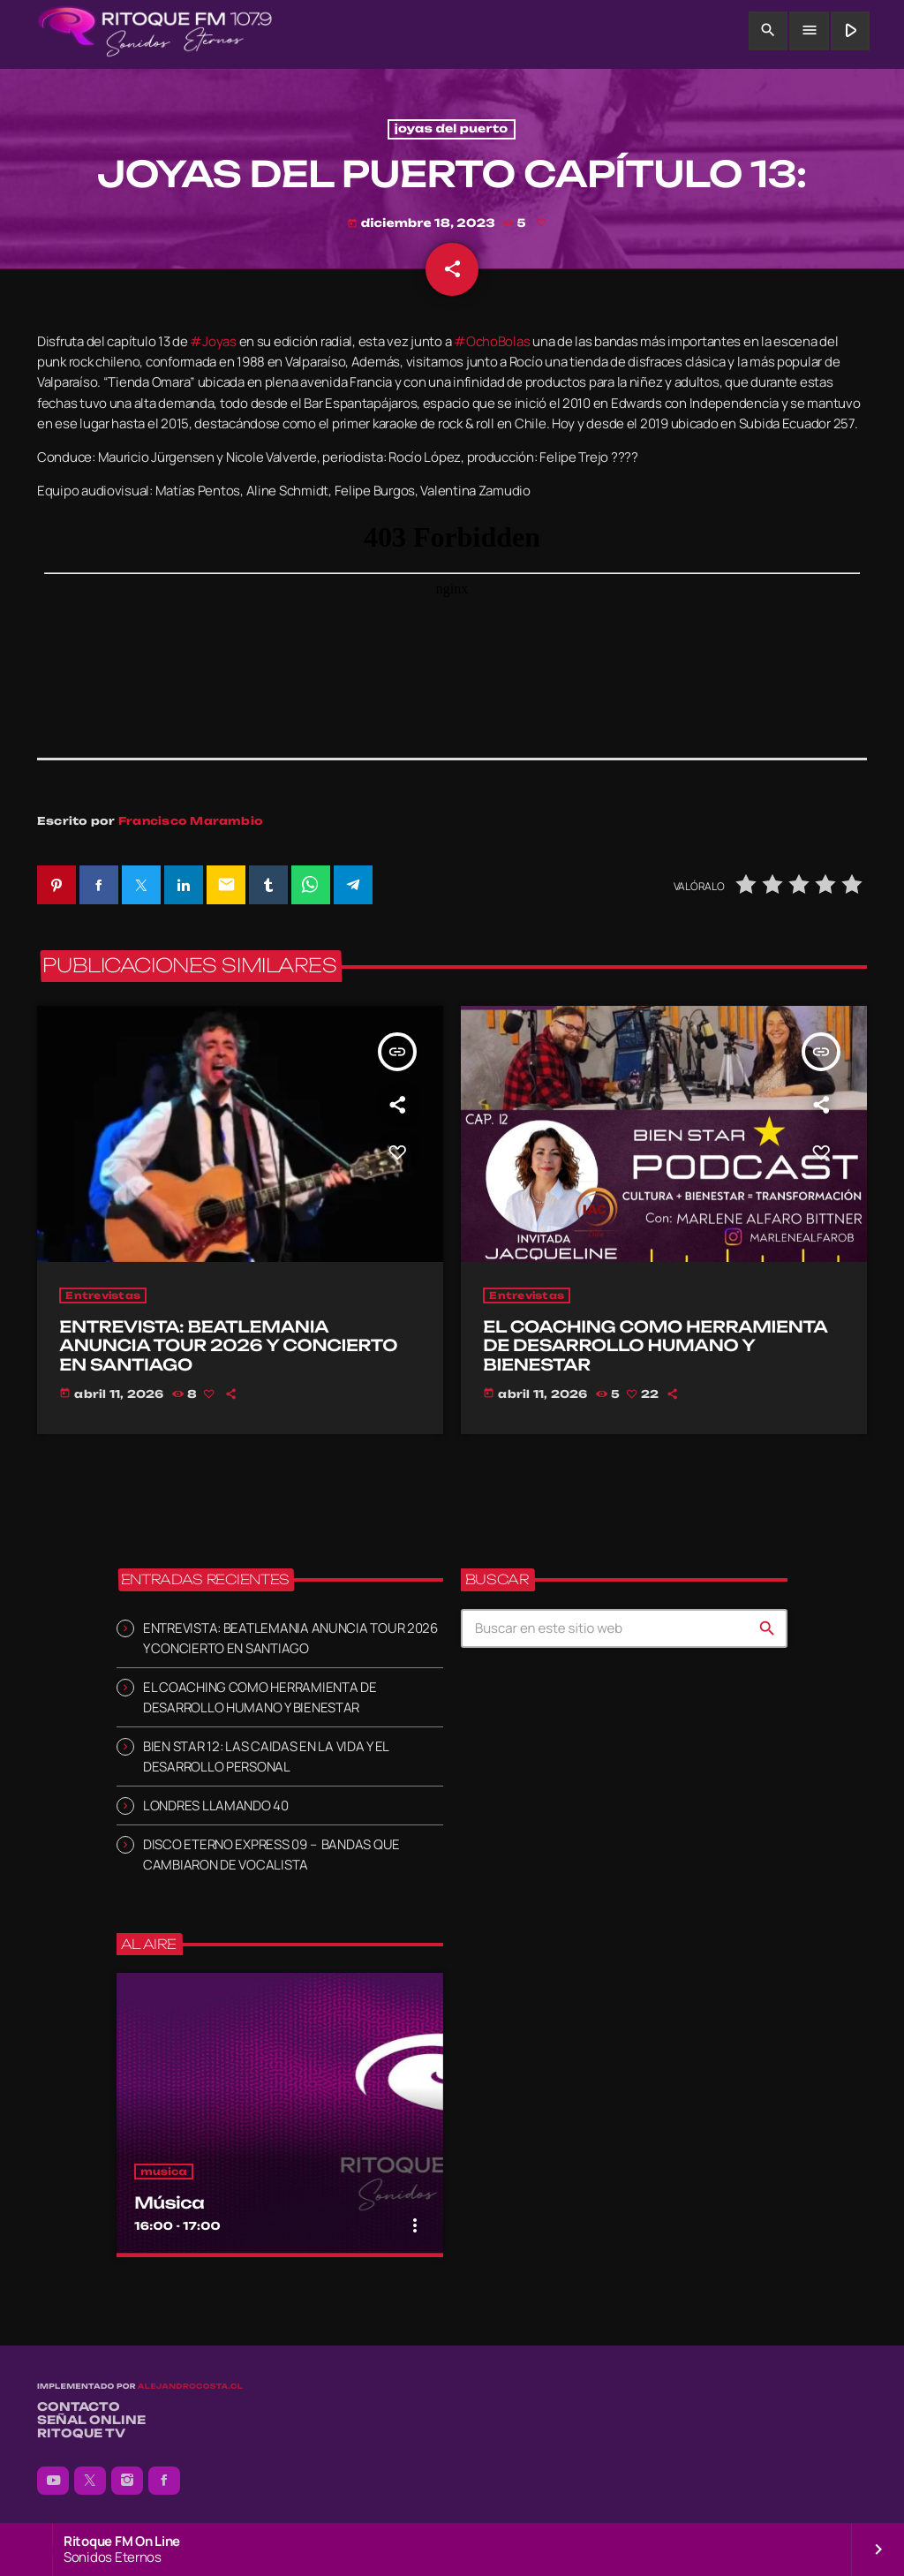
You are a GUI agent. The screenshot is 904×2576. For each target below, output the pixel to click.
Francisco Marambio (190, 820)
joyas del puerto (451, 129)
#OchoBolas (492, 341)
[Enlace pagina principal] (154, 31)
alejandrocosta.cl (190, 2386)
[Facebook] (164, 2480)
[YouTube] (53, 2480)
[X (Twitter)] (90, 2480)
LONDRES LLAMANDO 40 (216, 1805)
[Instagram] (127, 2480)
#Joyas (213, 341)
